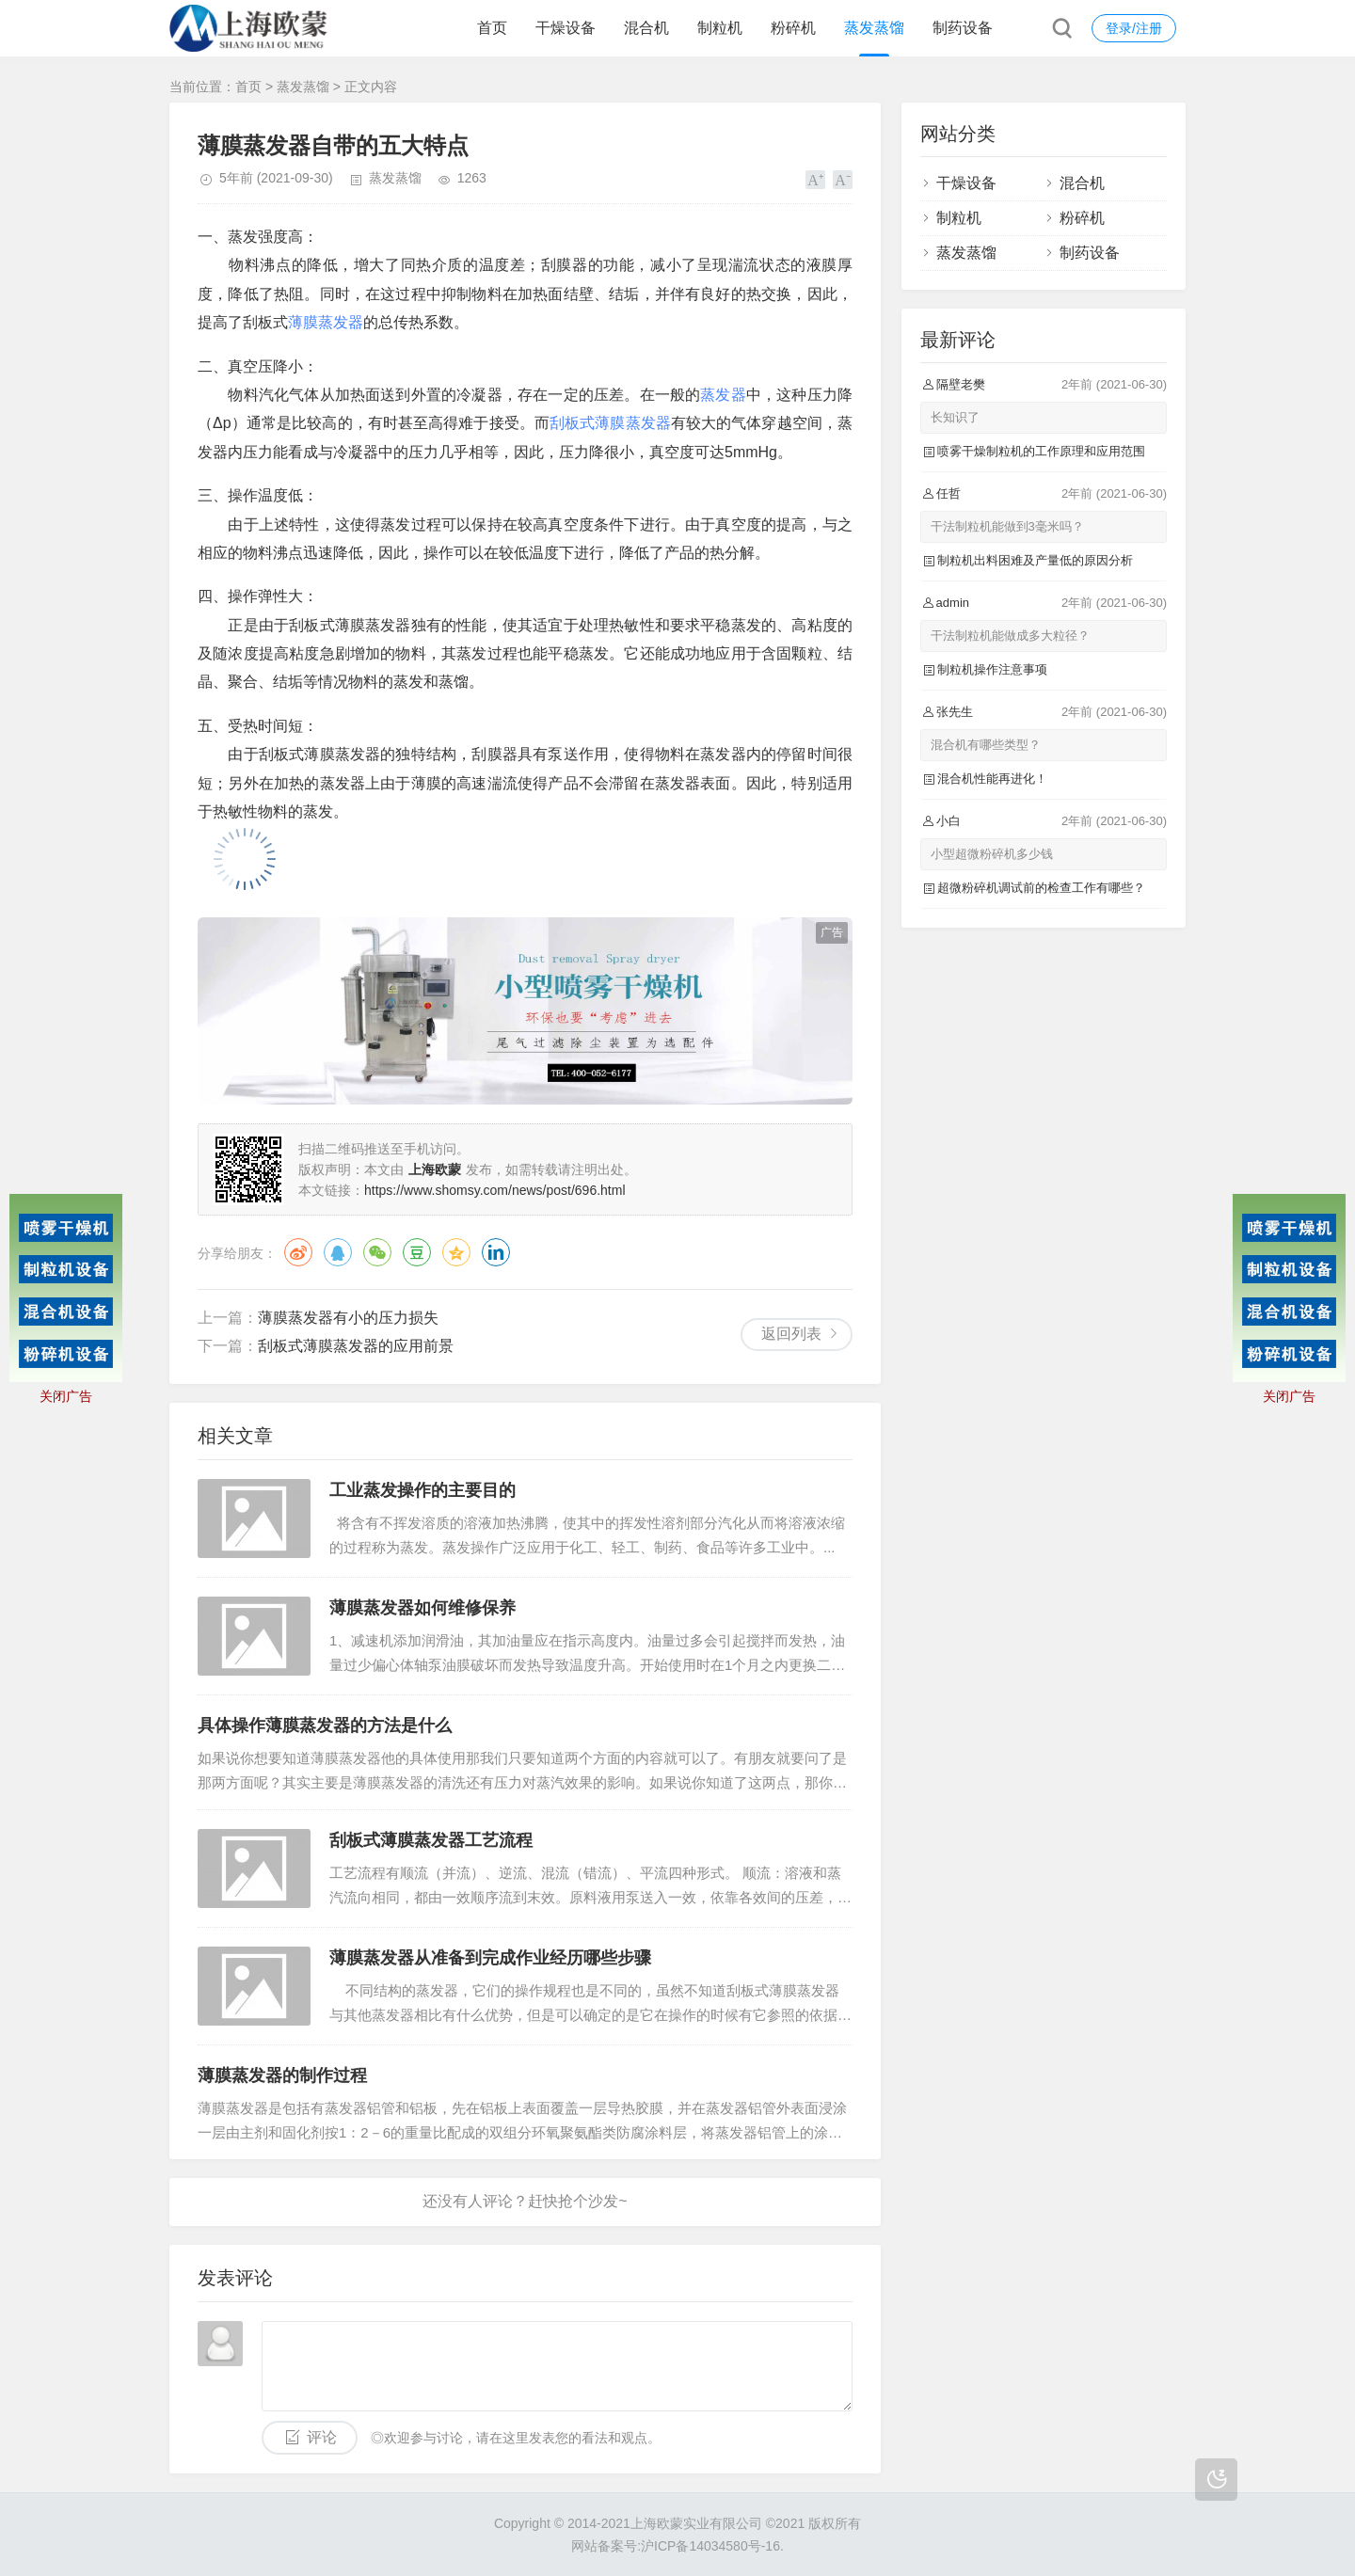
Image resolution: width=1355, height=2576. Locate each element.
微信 (377, 1252)
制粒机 (719, 28)
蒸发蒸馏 (874, 28)
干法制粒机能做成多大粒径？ (1010, 635)
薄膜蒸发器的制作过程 (282, 2075)
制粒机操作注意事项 (992, 669)
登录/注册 (1134, 28)
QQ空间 (456, 1252)
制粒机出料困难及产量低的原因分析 (1035, 560)
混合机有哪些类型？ (986, 745)
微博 (298, 1252)
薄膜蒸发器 (325, 322)
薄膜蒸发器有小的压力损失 (348, 1318)
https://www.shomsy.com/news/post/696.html (495, 1190)
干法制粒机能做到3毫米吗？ (1007, 526)
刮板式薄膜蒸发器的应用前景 (356, 1346)
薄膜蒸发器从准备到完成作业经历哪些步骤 (490, 1957)
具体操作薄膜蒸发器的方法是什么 (325, 1725)
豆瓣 (417, 1252)
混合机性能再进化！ (992, 778)
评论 (322, 2437)
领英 (496, 1252)
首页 (492, 28)
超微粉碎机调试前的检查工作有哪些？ (1041, 888)
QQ (338, 1252)
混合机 (646, 28)
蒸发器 (723, 395)
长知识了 (955, 417)
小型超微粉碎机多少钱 (992, 854)
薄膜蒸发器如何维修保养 (422, 1607)
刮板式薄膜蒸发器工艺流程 (431, 1840)
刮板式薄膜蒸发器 (610, 423)
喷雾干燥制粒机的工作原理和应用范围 (1041, 451)
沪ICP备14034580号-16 (710, 2545)
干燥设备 (565, 28)
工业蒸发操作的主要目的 (422, 1490)
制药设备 (963, 28)
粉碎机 (793, 28)
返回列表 (791, 1334)
